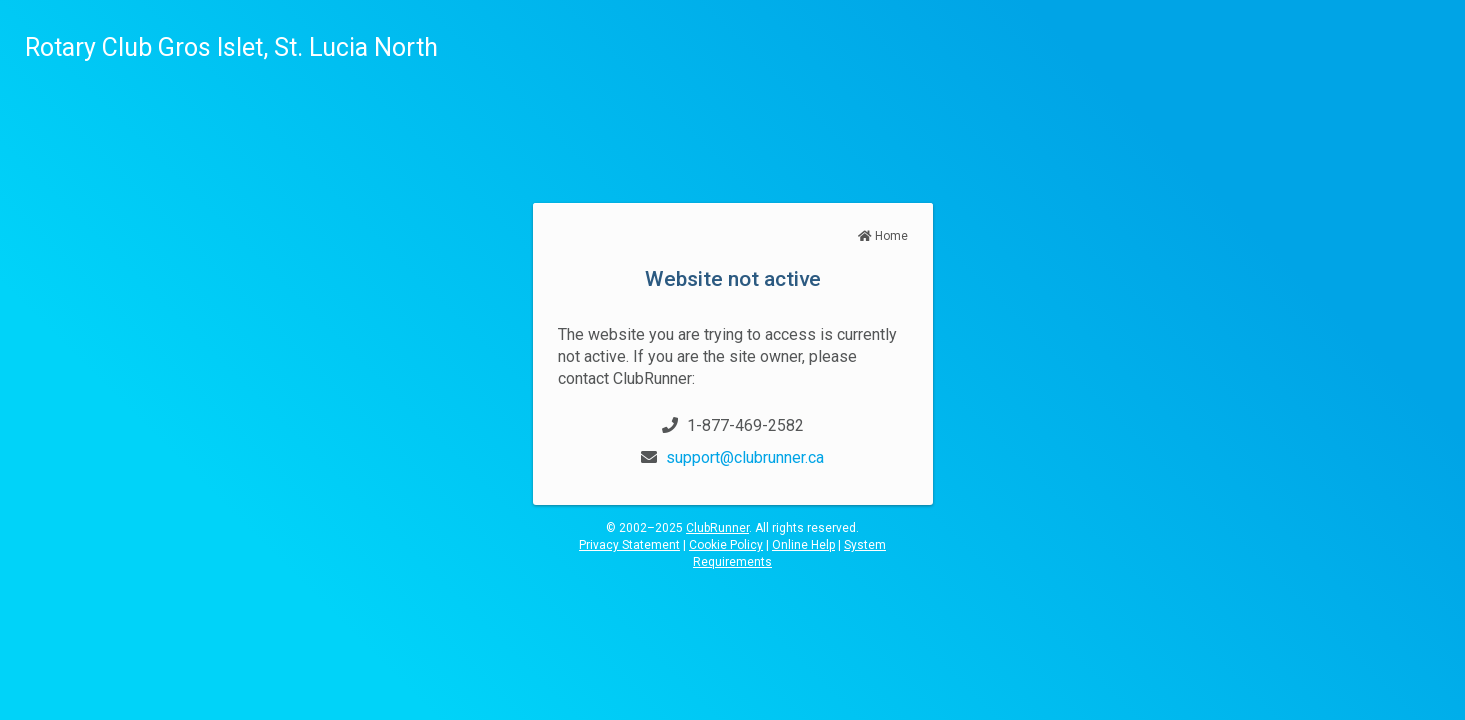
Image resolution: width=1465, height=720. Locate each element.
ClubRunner (717, 528)
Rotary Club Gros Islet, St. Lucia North (231, 47)
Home (883, 236)
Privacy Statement (629, 545)
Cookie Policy (726, 545)
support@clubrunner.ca (745, 457)
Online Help (803, 545)
